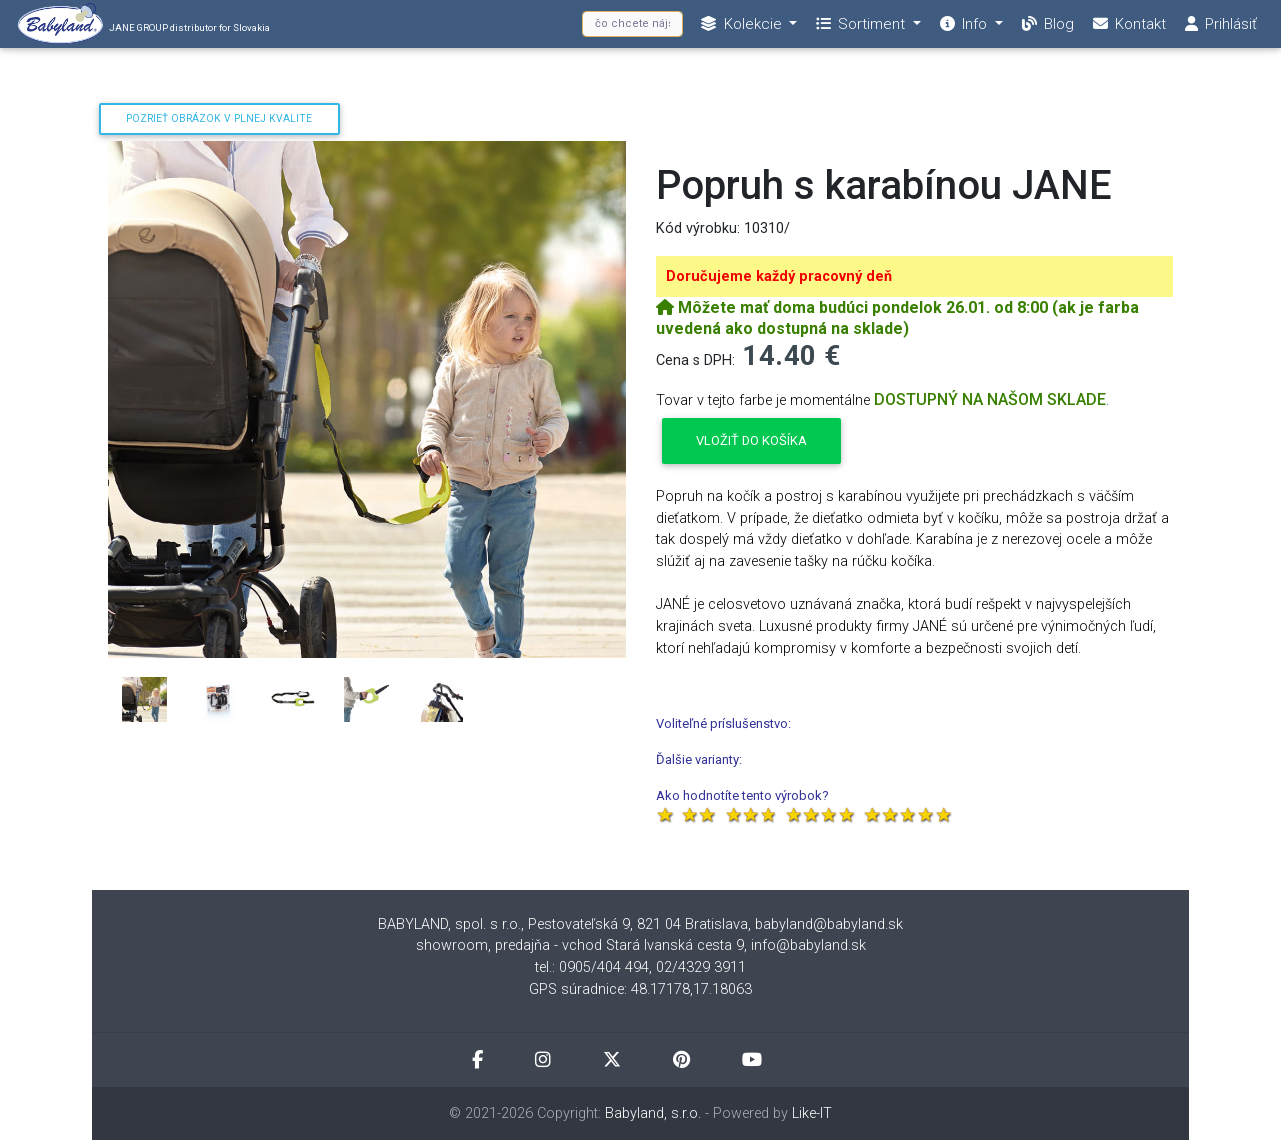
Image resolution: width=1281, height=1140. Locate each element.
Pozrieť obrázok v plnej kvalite (219, 118)
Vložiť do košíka (751, 440)
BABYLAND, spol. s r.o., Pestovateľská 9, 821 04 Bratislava (563, 924)
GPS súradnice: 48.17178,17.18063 (640, 989)
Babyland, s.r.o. (653, 1113)
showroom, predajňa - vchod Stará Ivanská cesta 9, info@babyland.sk (641, 945)
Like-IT (812, 1113)
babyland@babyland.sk (829, 924)
